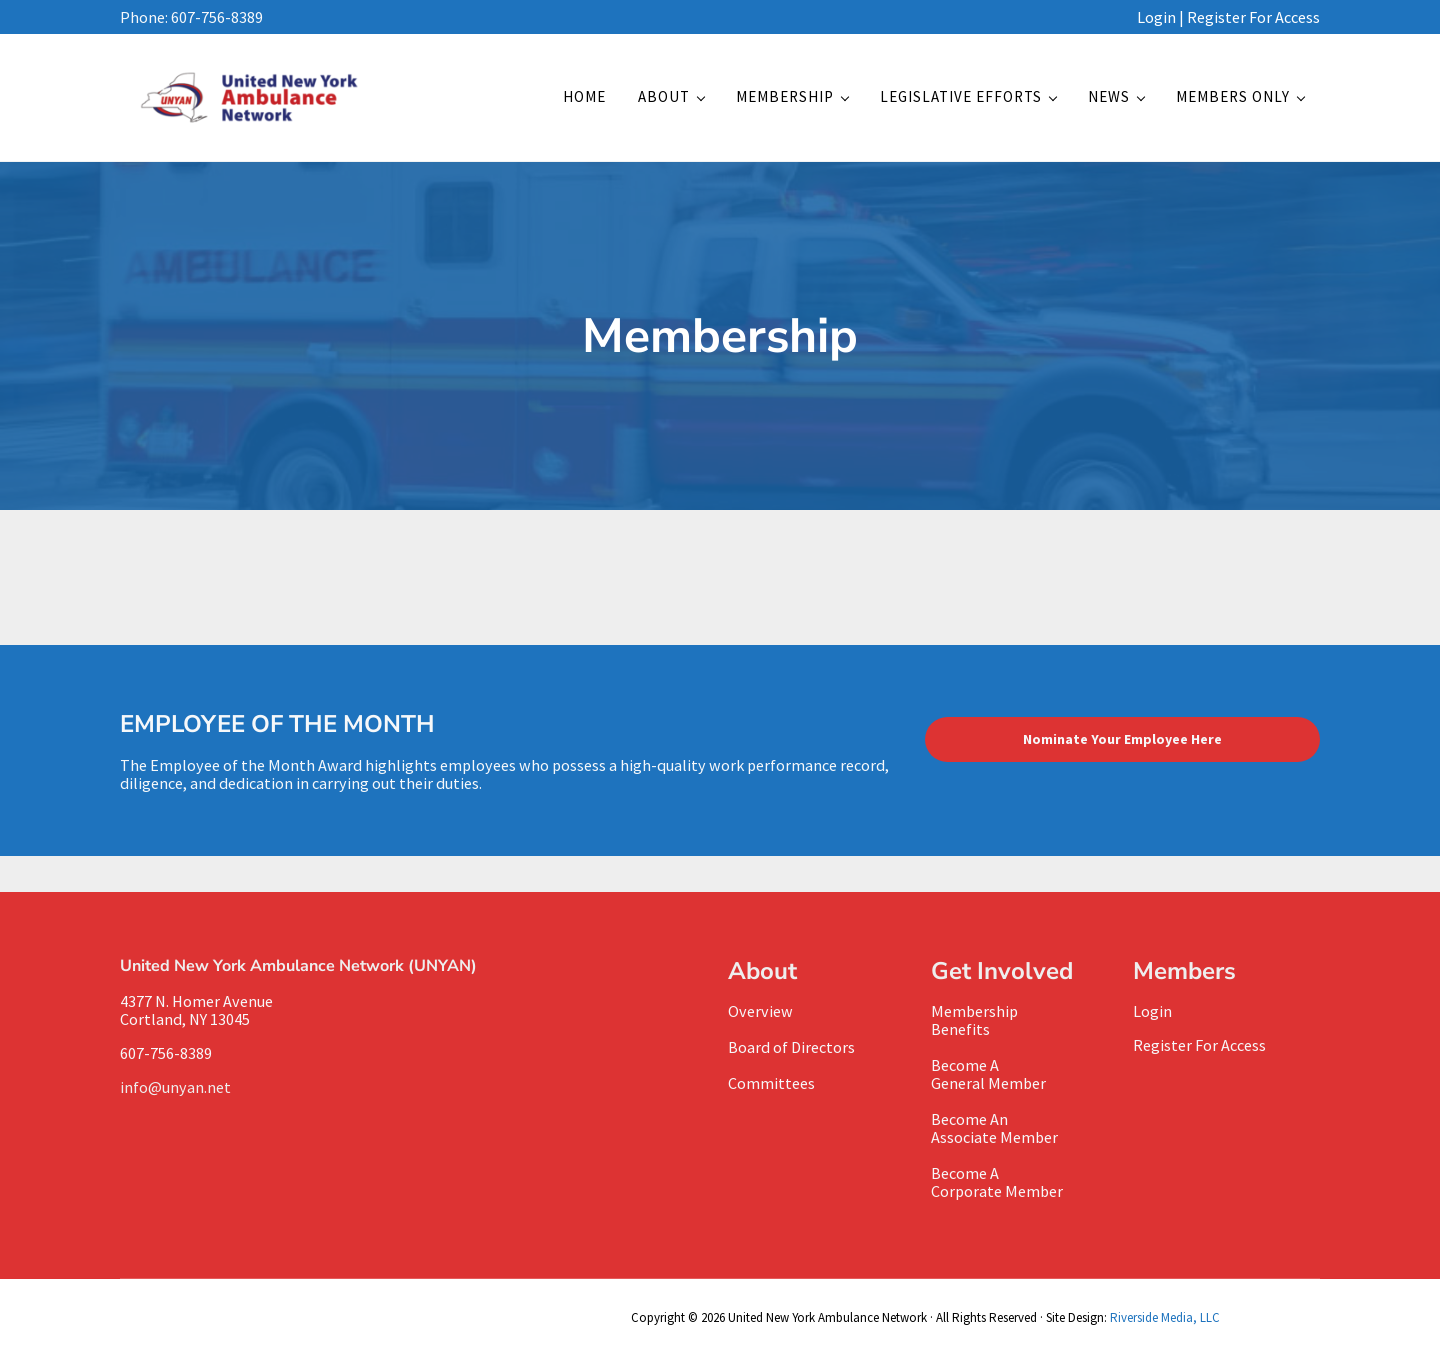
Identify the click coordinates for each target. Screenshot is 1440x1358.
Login (1156, 17)
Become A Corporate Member (997, 1182)
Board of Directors (791, 1047)
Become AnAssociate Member (994, 1128)
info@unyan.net (178, 1087)
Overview (760, 1011)
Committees (771, 1083)
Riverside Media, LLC (1165, 1317)
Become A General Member (988, 1074)
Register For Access (1253, 17)
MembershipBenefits (974, 1020)
